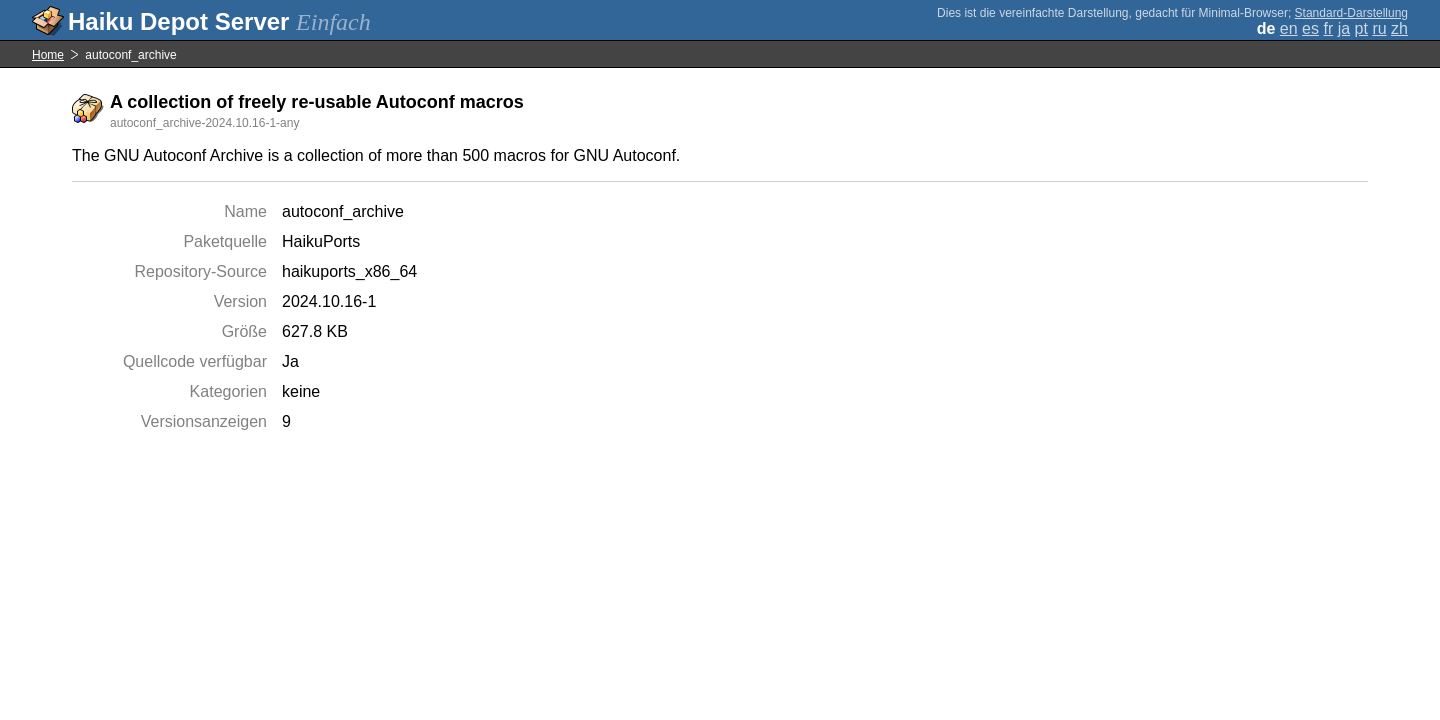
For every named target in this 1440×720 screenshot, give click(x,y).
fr (1328, 28)
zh (1399, 28)
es (1310, 28)
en (1289, 28)
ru (1379, 28)
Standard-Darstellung (1351, 13)
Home (48, 55)
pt (1361, 28)
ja (1344, 28)
